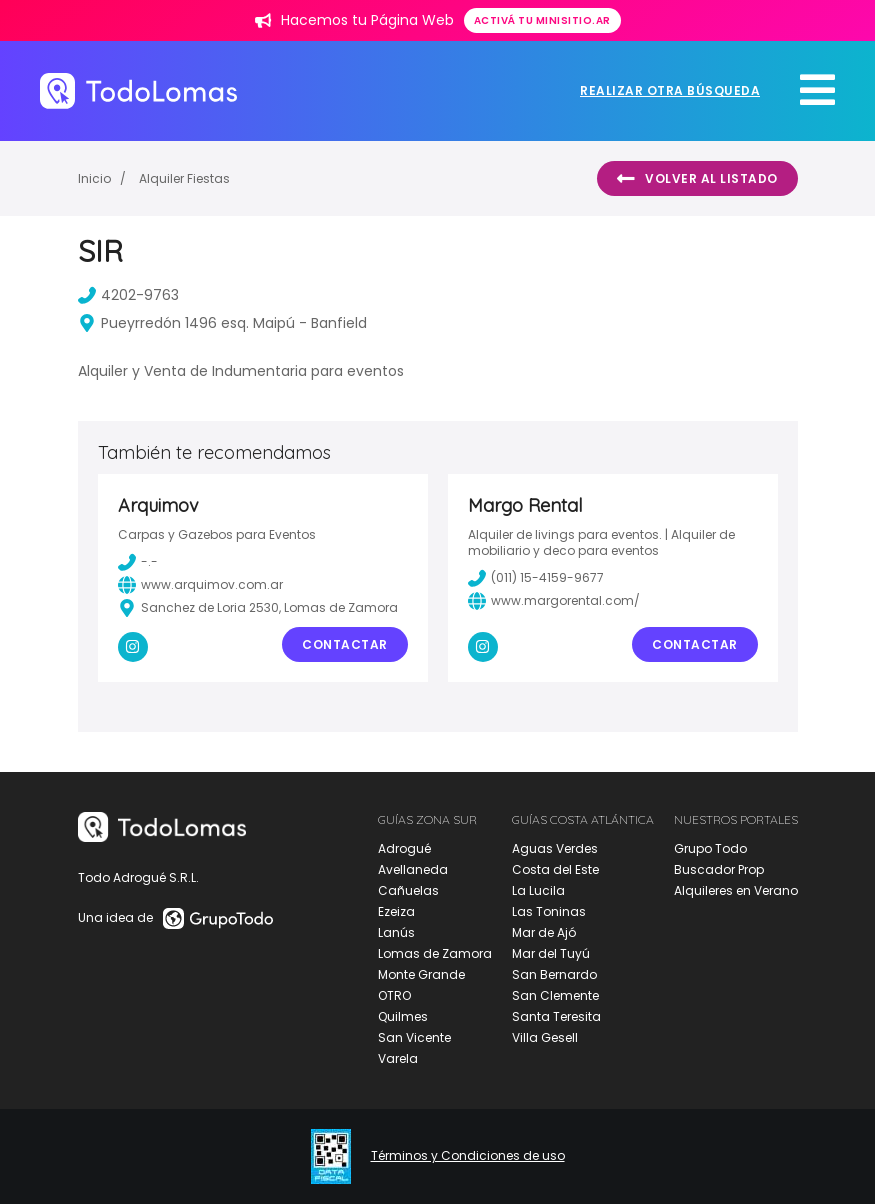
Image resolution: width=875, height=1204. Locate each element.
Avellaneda (413, 869)
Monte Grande (421, 974)
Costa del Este (555, 869)
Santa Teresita (556, 1016)
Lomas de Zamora (435, 953)
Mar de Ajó (544, 932)
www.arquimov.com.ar (200, 585)
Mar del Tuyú (551, 953)
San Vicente (414, 1037)
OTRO (394, 995)
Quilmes (403, 1016)
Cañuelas (408, 890)
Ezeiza (396, 911)
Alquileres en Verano (736, 890)
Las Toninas (549, 911)
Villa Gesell (545, 1037)
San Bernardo (554, 974)
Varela (398, 1058)
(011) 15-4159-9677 (536, 578)
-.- (138, 562)
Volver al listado (697, 179)
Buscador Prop (719, 869)
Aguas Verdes (555, 848)
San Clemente (555, 995)
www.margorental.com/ (554, 601)
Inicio (94, 178)
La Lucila (538, 890)
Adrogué (404, 848)
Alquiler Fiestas (184, 178)
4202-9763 (128, 295)
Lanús (396, 932)
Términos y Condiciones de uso (468, 1156)
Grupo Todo (710, 848)
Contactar (345, 644)
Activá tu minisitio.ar (542, 20)
